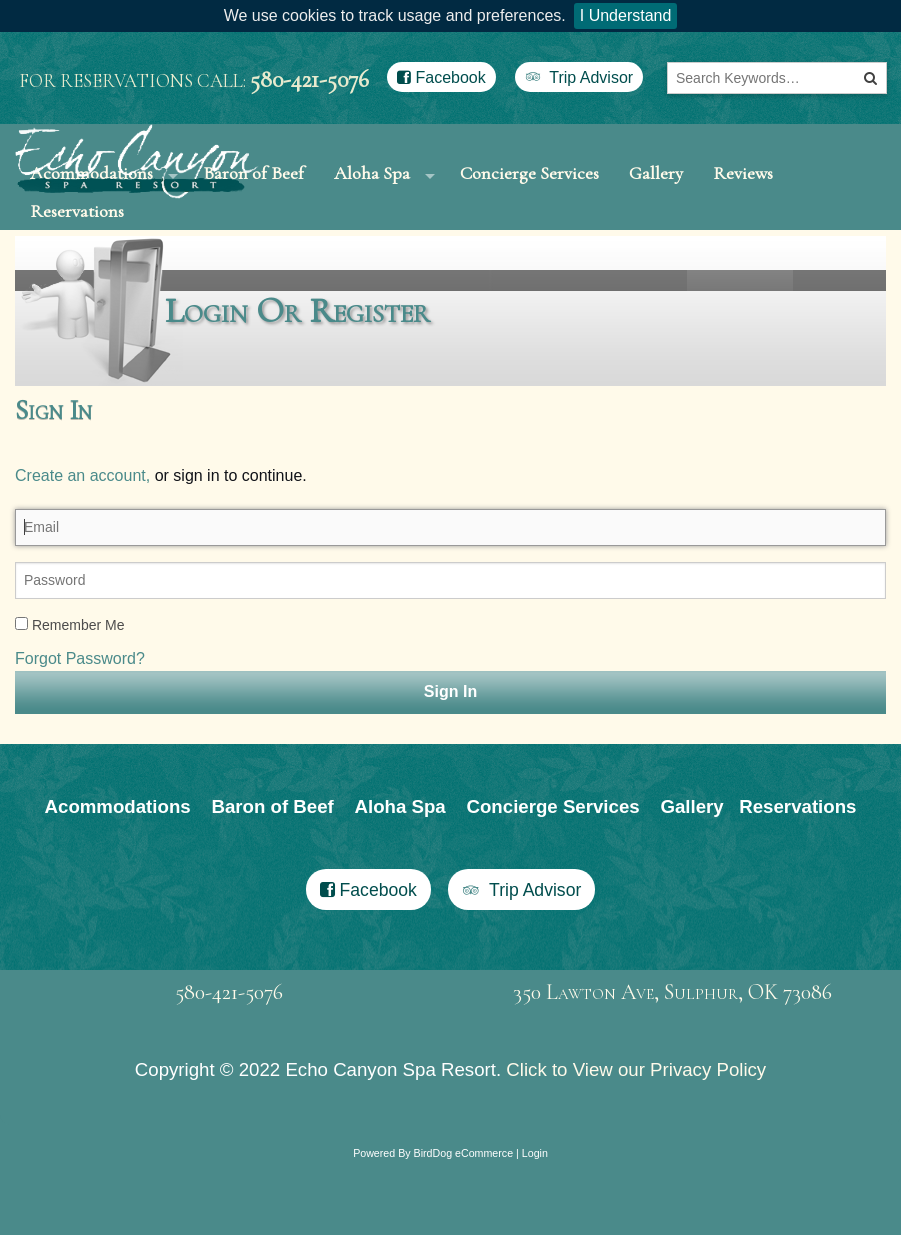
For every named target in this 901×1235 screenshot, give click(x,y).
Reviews (743, 191)
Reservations (77, 266)
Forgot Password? (80, 731)
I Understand (626, 15)
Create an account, (82, 548)
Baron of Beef (272, 879)
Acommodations (118, 879)
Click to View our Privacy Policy (636, 1143)
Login (535, 1227)
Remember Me (69, 698)
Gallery (656, 191)
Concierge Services (529, 191)
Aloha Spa (372, 191)
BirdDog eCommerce (464, 1227)
